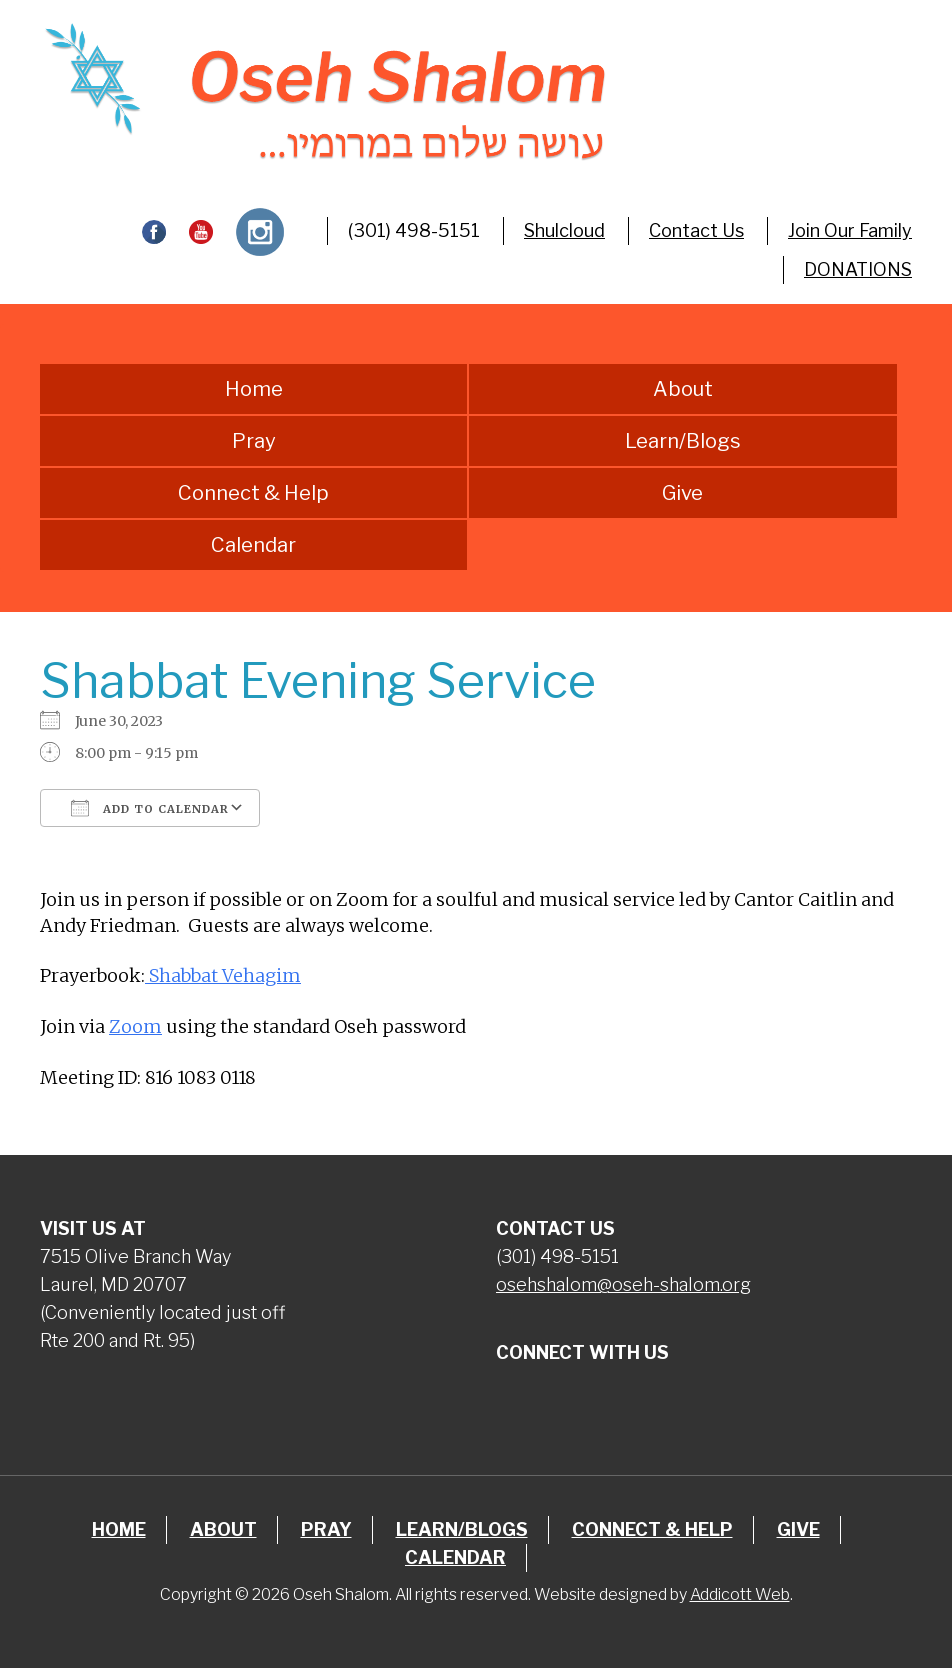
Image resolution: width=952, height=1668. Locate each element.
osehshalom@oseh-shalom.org (623, 1284)
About (683, 389)
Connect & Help (253, 493)
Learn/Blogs (683, 441)
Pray (254, 441)
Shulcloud (564, 230)
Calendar (253, 545)
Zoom (135, 1026)
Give (682, 493)
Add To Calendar (150, 808)
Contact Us (696, 230)
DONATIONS (858, 269)
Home (254, 389)
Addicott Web (740, 1594)
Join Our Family (850, 230)
